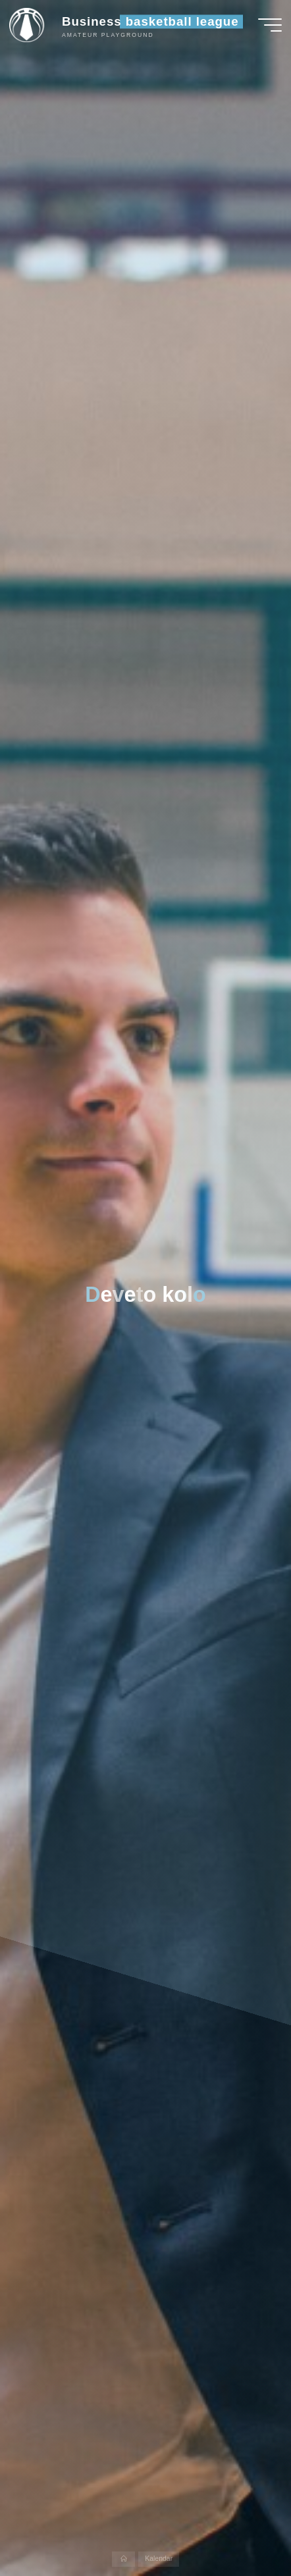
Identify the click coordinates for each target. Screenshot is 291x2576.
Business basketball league (150, 21)
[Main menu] (270, 25)
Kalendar (158, 2559)
